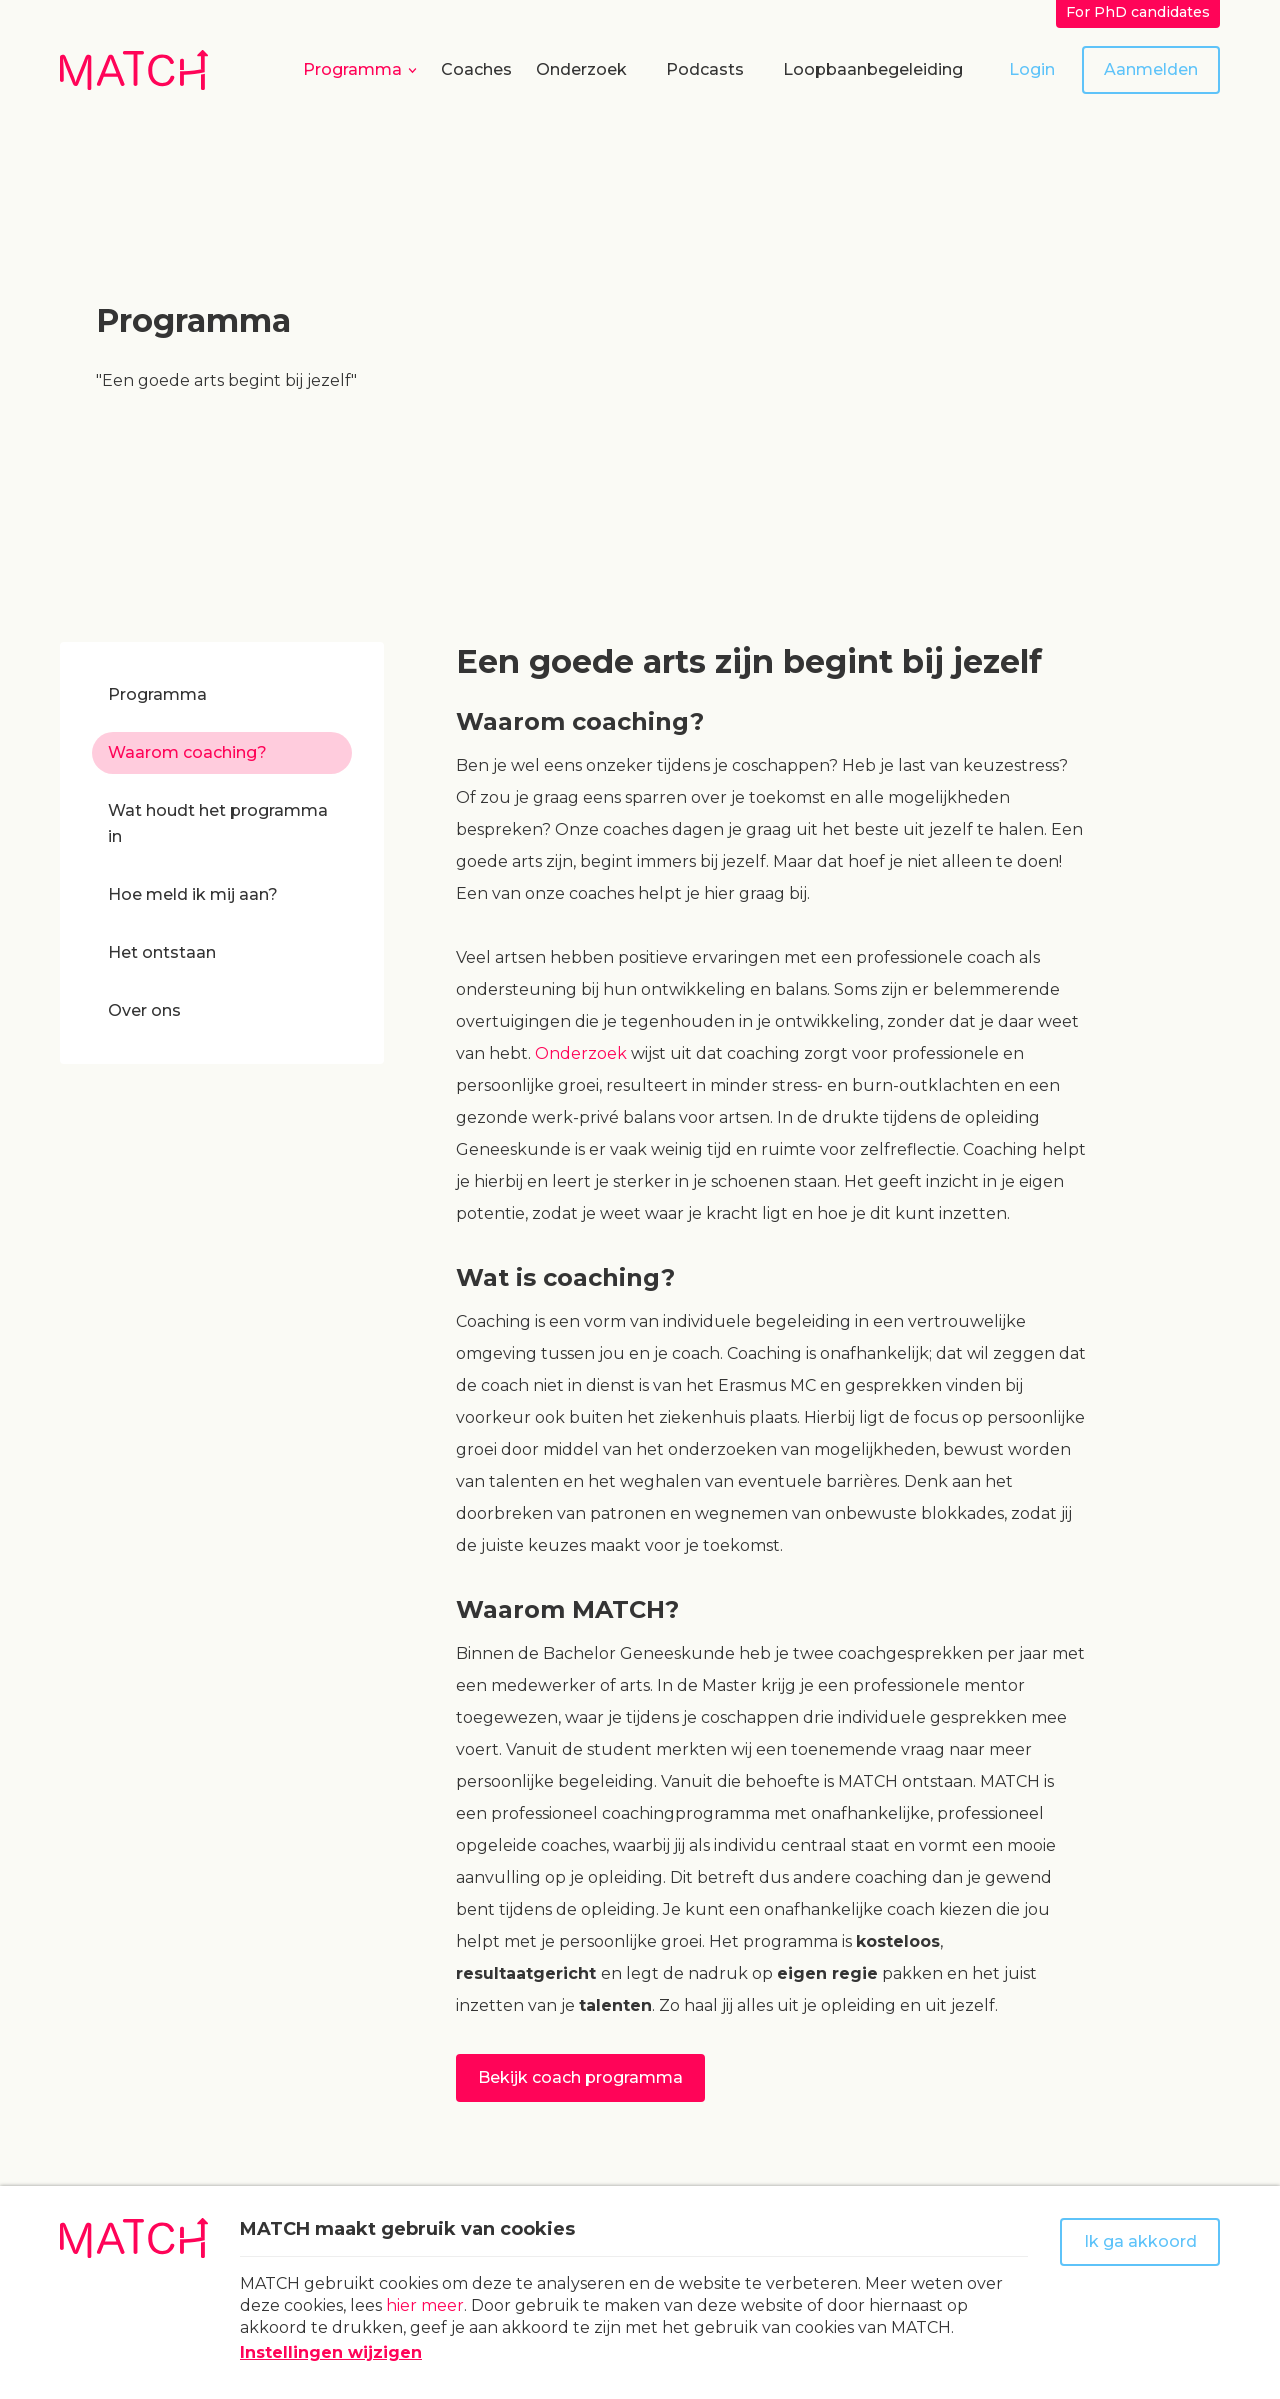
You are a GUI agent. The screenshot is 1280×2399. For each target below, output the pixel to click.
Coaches (476, 69)
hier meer (425, 2305)
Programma (352, 69)
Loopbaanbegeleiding (873, 69)
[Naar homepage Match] (134, 70)
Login (1032, 69)
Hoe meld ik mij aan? (193, 894)
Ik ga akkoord (1140, 2241)
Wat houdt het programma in (218, 823)
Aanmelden (1151, 69)
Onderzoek (581, 69)
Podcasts (705, 69)
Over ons (144, 1010)
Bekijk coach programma (580, 2077)
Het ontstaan (162, 952)
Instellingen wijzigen (331, 2352)
